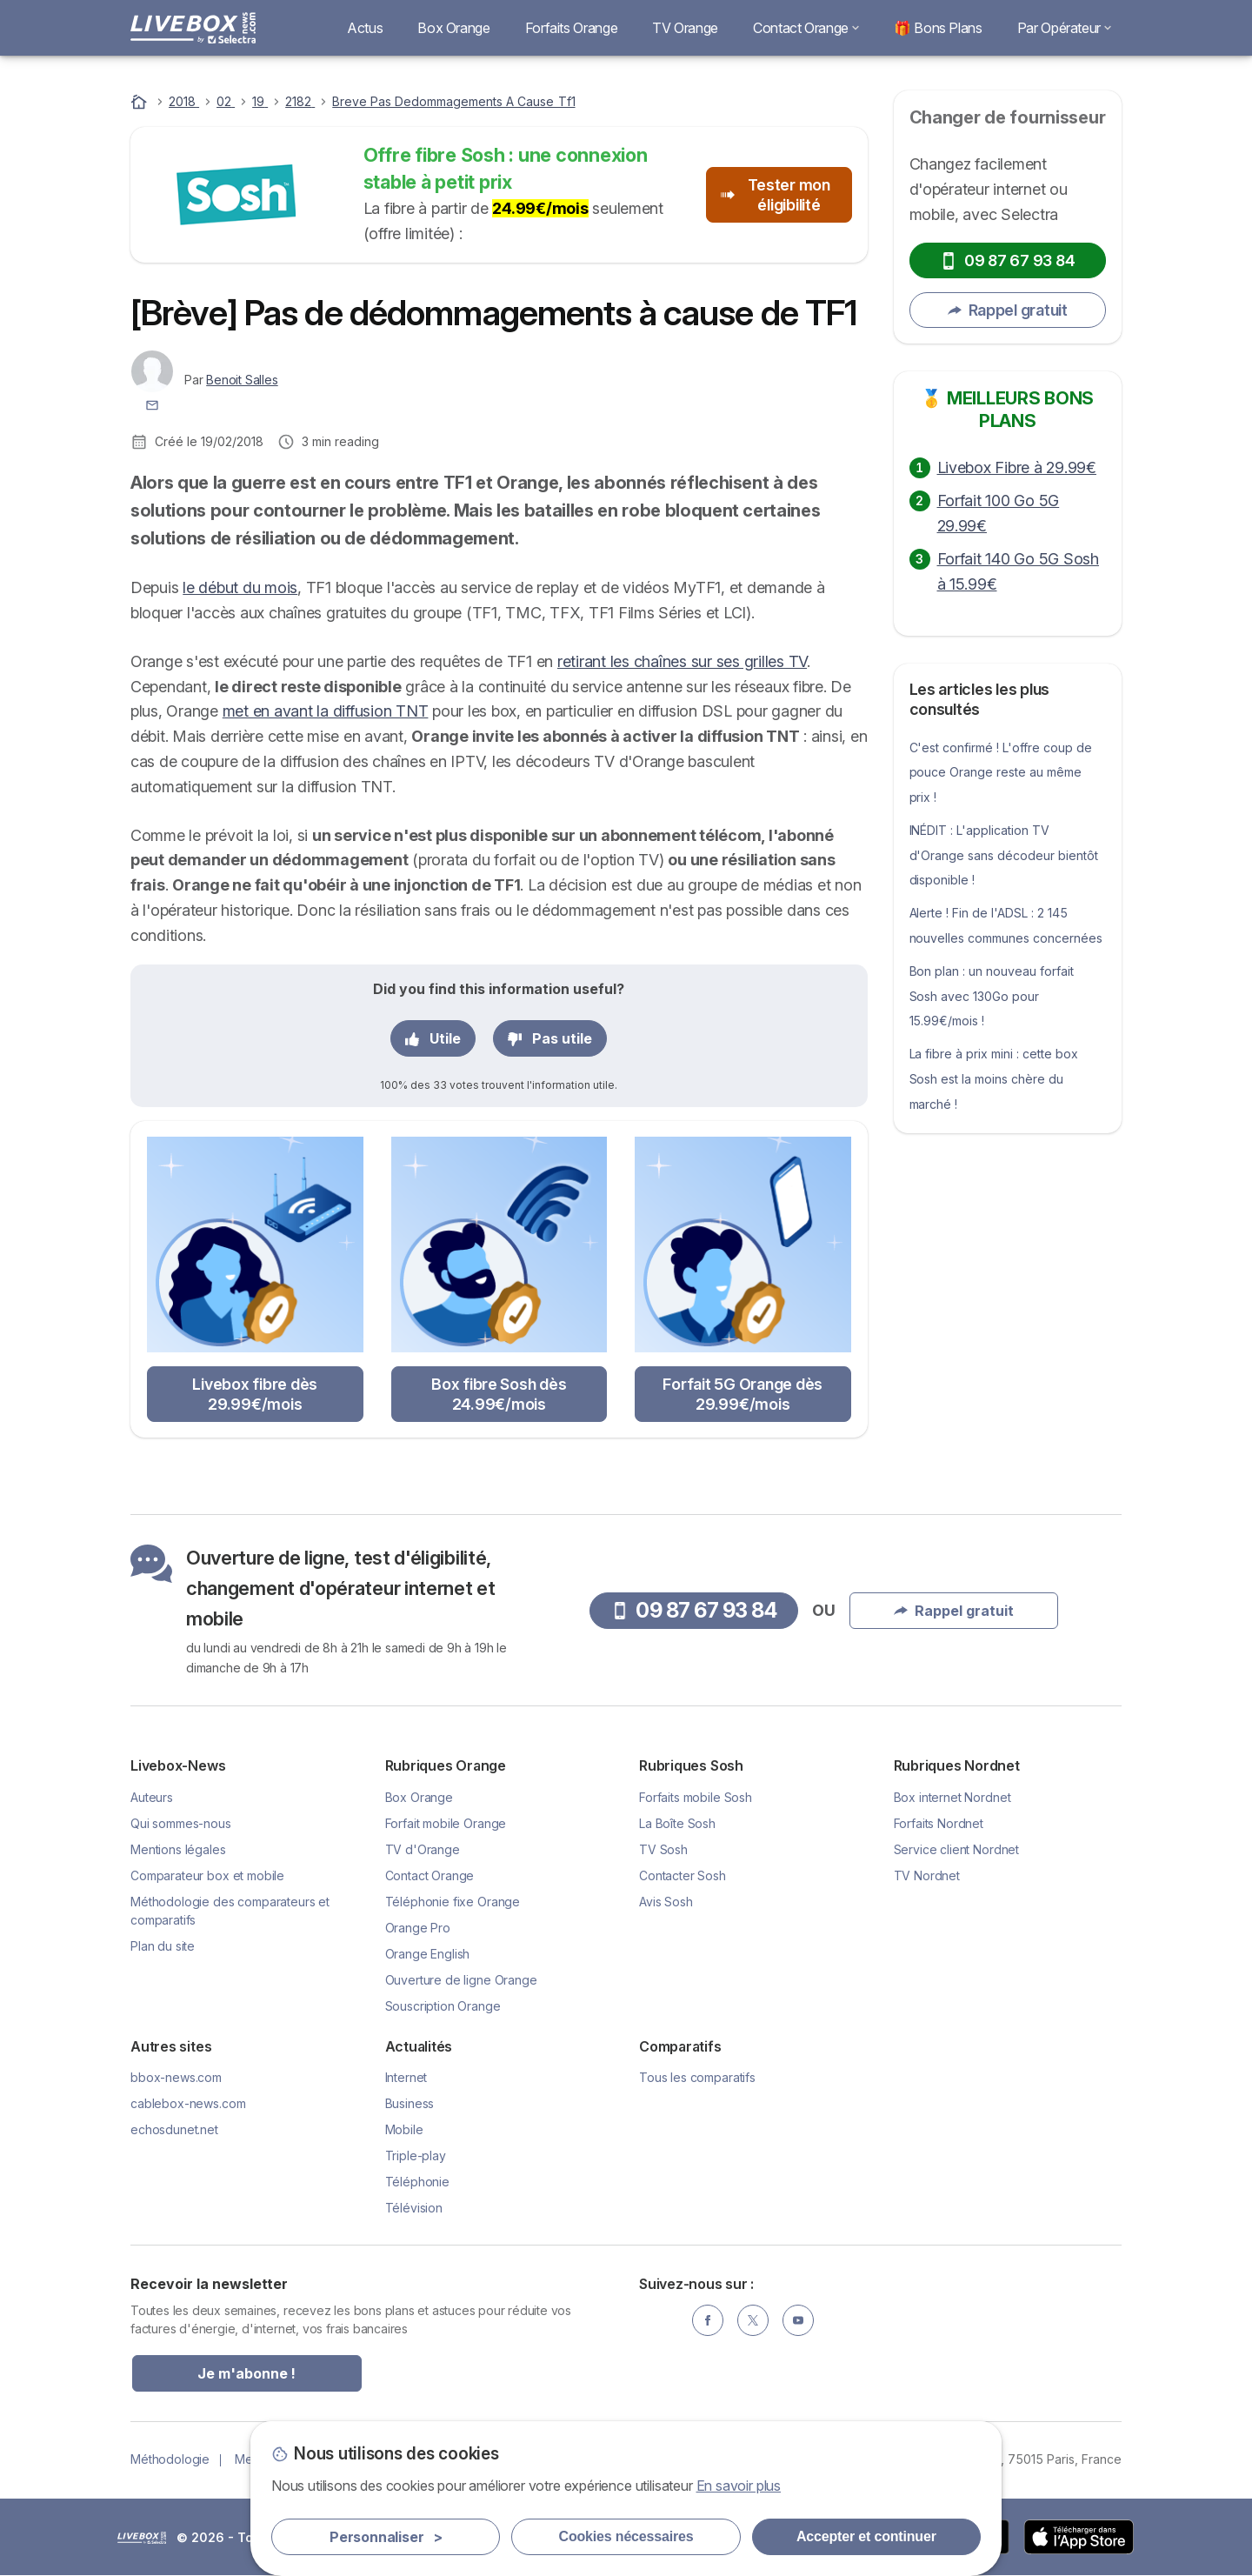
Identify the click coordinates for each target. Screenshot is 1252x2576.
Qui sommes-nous (180, 1823)
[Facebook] (707, 2320)
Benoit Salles (241, 379)
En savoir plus (739, 2485)
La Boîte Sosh (677, 1823)
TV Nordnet (927, 1875)
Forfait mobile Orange (446, 1823)
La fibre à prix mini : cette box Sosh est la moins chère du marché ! (994, 1078)
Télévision (414, 2207)
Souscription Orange (443, 2006)
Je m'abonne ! (246, 2373)
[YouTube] (798, 2320)
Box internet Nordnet (952, 1797)
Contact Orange (806, 28)
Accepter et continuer (866, 2536)
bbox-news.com (176, 2077)
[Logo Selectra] (193, 27)
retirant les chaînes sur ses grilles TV (682, 661)
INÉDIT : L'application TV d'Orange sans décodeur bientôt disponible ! (1004, 855)
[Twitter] (753, 2320)
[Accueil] (140, 101)
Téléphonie (417, 2181)
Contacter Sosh (682, 1875)
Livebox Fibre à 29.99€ (1016, 467)
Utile (433, 1038)
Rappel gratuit (1008, 310)
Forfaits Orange (571, 28)
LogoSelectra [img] (141, 2538)
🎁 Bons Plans (938, 28)
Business (410, 2103)
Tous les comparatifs (697, 2077)
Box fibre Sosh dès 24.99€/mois (498, 1394)
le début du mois (240, 587)
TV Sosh (663, 1849)
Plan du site (162, 1946)
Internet (406, 2077)
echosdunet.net (174, 2129)
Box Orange (453, 28)
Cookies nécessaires (626, 2536)
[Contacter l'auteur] (152, 404)
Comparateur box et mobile (207, 1875)
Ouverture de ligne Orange (461, 1979)
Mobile (404, 2129)
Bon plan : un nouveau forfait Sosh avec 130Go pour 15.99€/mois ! (992, 996)
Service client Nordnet (957, 1849)
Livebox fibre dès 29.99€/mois (254, 1394)
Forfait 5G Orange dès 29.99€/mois (742, 1394)
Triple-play (415, 2155)
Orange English (427, 1953)
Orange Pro (417, 1927)
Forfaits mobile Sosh (695, 1797)
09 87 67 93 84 (1007, 260)
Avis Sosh (666, 1901)
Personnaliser (386, 2536)
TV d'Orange (422, 1849)
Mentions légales (178, 1849)
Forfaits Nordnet (939, 1823)
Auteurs (151, 1797)
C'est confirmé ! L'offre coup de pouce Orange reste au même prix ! (1001, 772)
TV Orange (685, 28)
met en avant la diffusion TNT (326, 711)
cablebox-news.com (187, 2103)
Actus (365, 28)
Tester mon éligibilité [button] (775, 195)
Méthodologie (170, 2459)
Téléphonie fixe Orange (453, 1901)
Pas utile (550, 1038)
